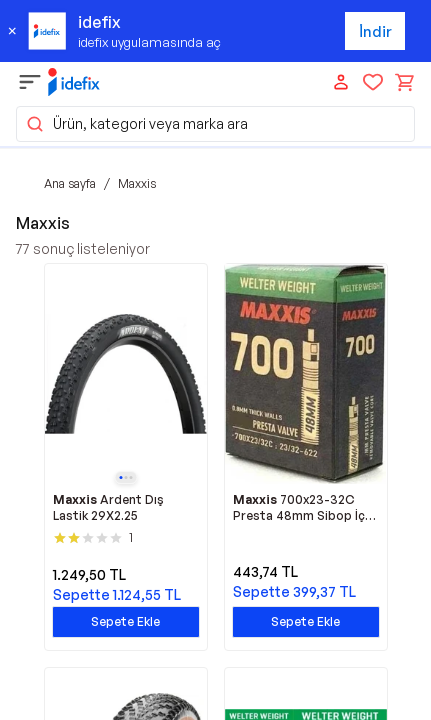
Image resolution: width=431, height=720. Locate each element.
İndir (375, 31)
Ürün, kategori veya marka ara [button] (136, 124)
